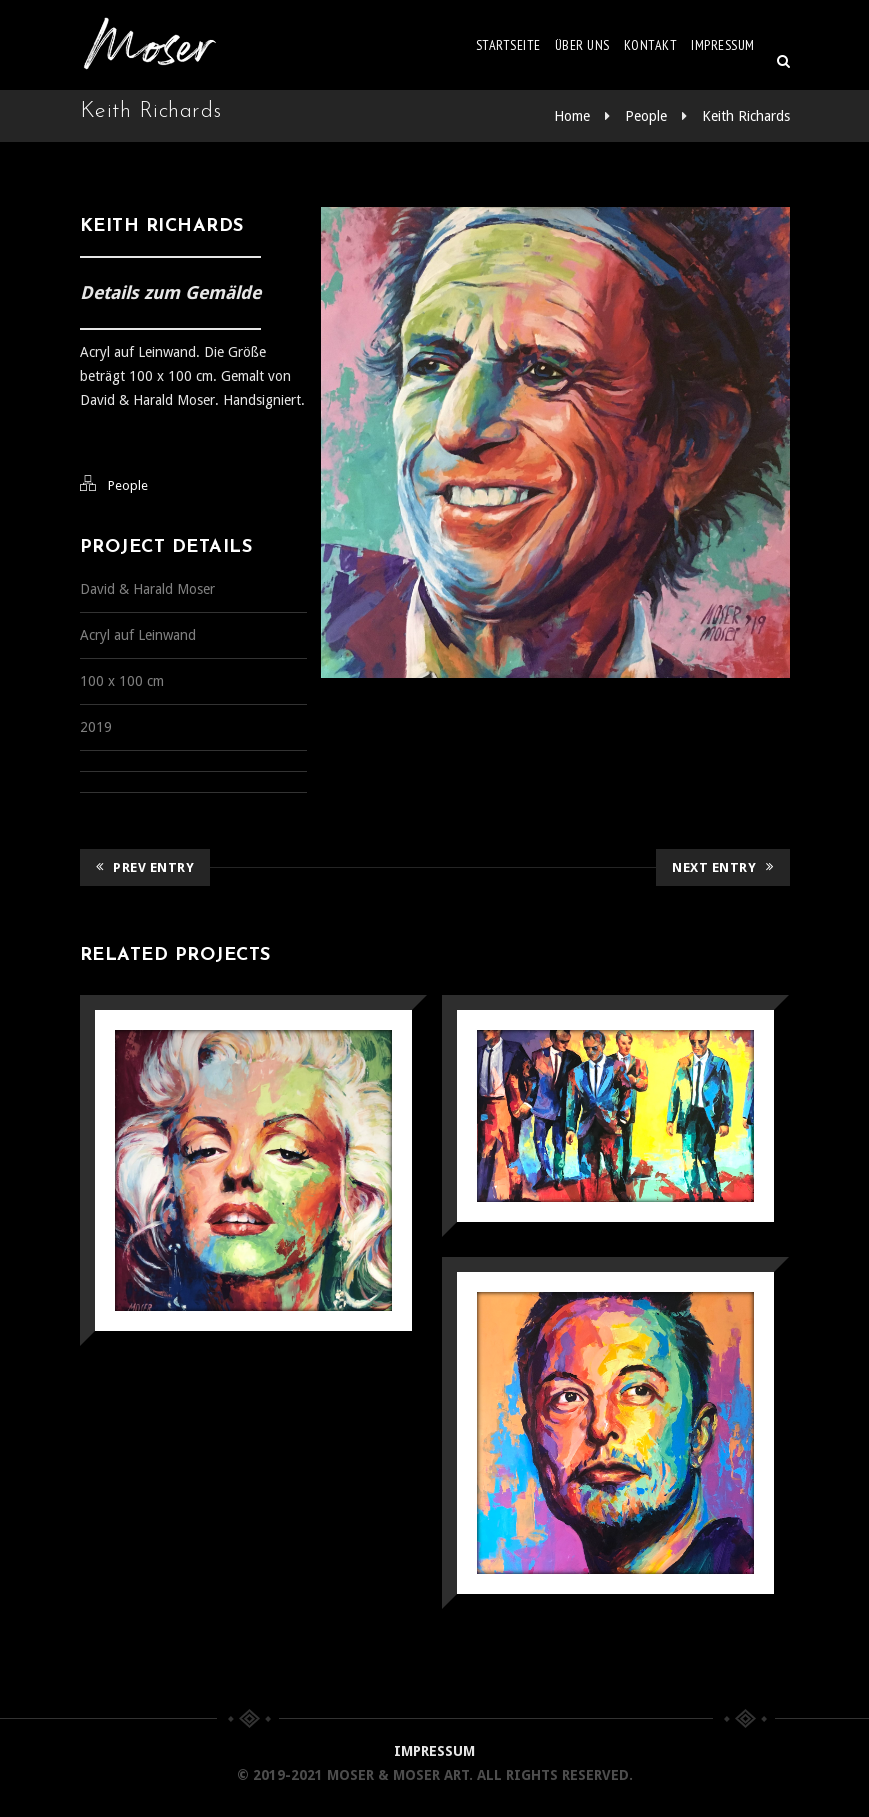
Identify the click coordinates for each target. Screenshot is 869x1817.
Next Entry (723, 867)
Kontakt (651, 45)
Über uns (582, 45)
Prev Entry (145, 867)
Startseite (508, 45)
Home (572, 116)
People (646, 116)
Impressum (723, 45)
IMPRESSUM (434, 1751)
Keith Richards (746, 116)
